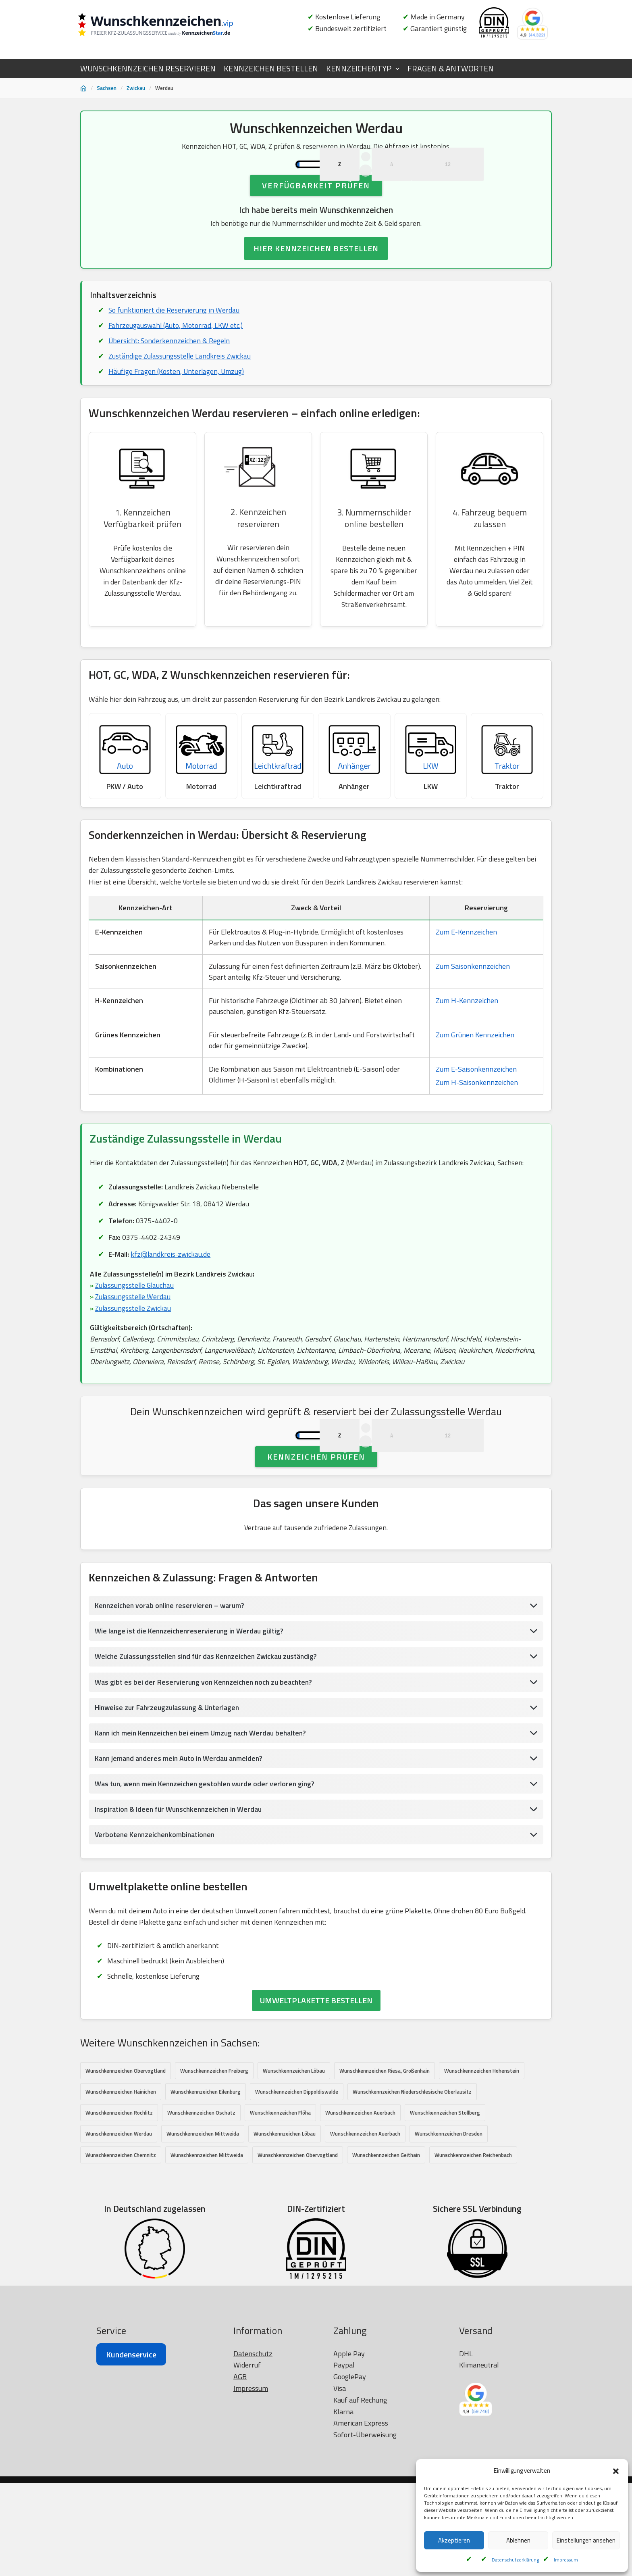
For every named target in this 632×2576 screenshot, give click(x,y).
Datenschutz (252, 2544)
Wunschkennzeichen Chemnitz (120, 2247)
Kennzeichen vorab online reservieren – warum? (171, 1692)
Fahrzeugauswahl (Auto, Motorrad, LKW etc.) (177, 362)
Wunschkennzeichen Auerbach (360, 2205)
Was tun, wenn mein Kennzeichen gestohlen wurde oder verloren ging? (208, 1872)
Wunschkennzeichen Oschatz (201, 2205)
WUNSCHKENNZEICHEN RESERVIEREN (148, 69)
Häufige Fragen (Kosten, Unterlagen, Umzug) (177, 409)
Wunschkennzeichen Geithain (386, 2247)
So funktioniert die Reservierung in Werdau (175, 346)
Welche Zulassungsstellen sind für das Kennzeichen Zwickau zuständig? (209, 1744)
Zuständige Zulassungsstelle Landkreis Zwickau (181, 393)
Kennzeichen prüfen (316, 1543)
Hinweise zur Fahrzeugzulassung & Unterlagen (169, 1795)
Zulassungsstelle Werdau (133, 1345)
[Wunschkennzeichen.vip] (169, 25)
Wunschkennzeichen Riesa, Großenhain (384, 2162)
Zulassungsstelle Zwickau (134, 1357)
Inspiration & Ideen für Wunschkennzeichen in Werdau (181, 1898)
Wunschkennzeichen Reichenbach (473, 2247)
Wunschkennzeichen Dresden (448, 2226)
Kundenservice (131, 2545)
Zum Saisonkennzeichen (473, 1012)
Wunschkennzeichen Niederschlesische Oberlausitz (412, 2184)
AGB (240, 2567)
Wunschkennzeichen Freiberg (214, 2162)
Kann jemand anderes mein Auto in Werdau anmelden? (181, 1847)
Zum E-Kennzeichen (466, 977)
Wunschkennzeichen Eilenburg (205, 2184)
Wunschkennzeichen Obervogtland (125, 2162)
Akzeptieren (454, 2540)
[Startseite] (83, 88)
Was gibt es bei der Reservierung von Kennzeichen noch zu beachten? (206, 1769)
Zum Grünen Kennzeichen (475, 1080)
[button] (616, 2471)
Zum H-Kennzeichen (467, 1046)
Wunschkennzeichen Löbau (294, 2162)
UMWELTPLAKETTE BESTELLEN (316, 2092)
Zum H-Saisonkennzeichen (477, 1128)
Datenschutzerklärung (515, 2559)
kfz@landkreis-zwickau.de (171, 1302)
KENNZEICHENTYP (358, 69)
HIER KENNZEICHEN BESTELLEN (316, 285)
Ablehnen (518, 2540)
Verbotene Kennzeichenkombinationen (157, 1924)
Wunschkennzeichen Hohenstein (481, 2162)
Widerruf (247, 2556)
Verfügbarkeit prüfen (316, 221)
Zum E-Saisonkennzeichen (476, 1115)
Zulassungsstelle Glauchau (135, 1334)
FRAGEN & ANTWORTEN (450, 69)
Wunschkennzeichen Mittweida (202, 2226)
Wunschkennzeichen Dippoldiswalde (296, 2184)
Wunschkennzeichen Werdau (118, 2226)
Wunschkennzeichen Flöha (280, 2205)
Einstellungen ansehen (586, 2540)
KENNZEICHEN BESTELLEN (271, 69)
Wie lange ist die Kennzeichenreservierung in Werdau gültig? (191, 1718)
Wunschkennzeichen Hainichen (120, 2184)
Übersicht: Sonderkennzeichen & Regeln (170, 378)
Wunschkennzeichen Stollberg (445, 2205)
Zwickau (136, 88)
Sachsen (106, 88)
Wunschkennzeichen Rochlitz (119, 2205)
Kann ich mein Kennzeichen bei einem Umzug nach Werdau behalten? (203, 1821)
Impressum (566, 2559)
